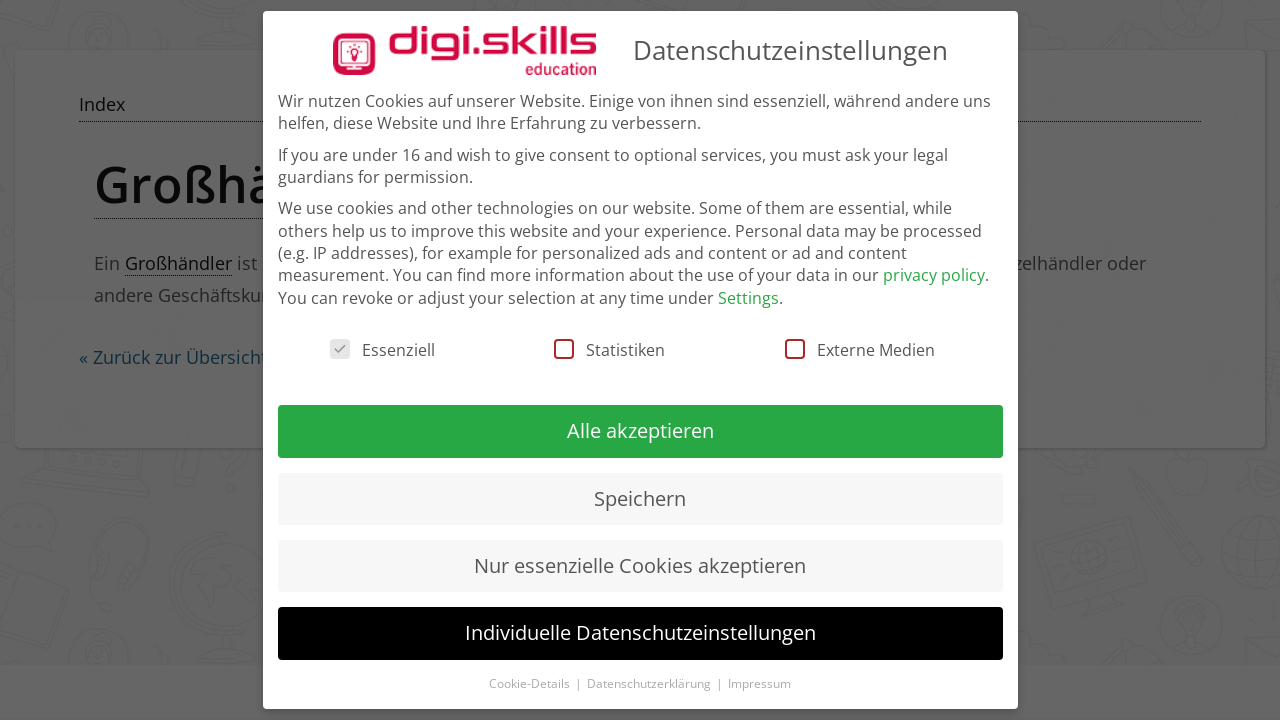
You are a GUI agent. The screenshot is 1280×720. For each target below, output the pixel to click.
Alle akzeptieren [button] (640, 419)
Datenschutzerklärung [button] (650, 671)
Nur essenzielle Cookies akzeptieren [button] (640, 553)
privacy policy (934, 264)
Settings (748, 286)
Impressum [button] (759, 671)
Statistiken (609, 339)
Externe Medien (860, 339)
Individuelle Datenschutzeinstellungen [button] (640, 621)
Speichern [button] (640, 486)
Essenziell (382, 339)
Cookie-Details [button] (531, 671)
